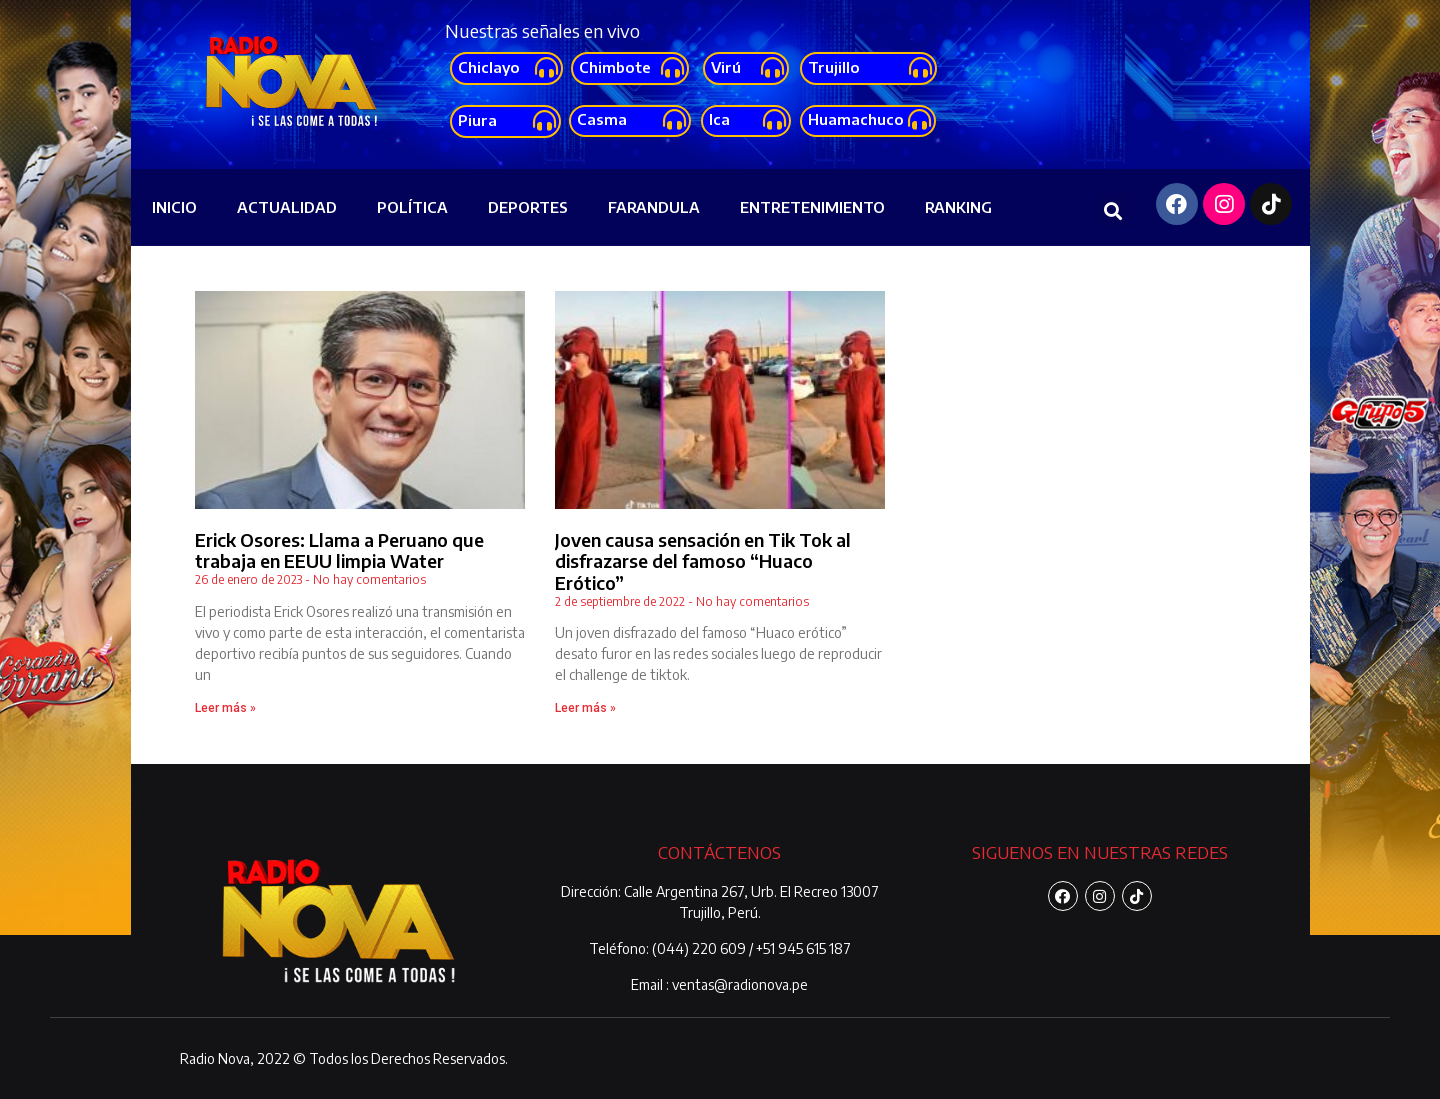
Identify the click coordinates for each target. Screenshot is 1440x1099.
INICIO (174, 207)
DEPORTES (528, 207)
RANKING (958, 207)
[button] (506, 68)
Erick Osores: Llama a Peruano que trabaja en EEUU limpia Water (339, 550)
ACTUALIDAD (287, 207)
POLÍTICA (412, 207)
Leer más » (225, 708)
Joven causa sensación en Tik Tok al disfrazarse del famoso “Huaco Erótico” (703, 561)
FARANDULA (654, 207)
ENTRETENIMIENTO (812, 207)
